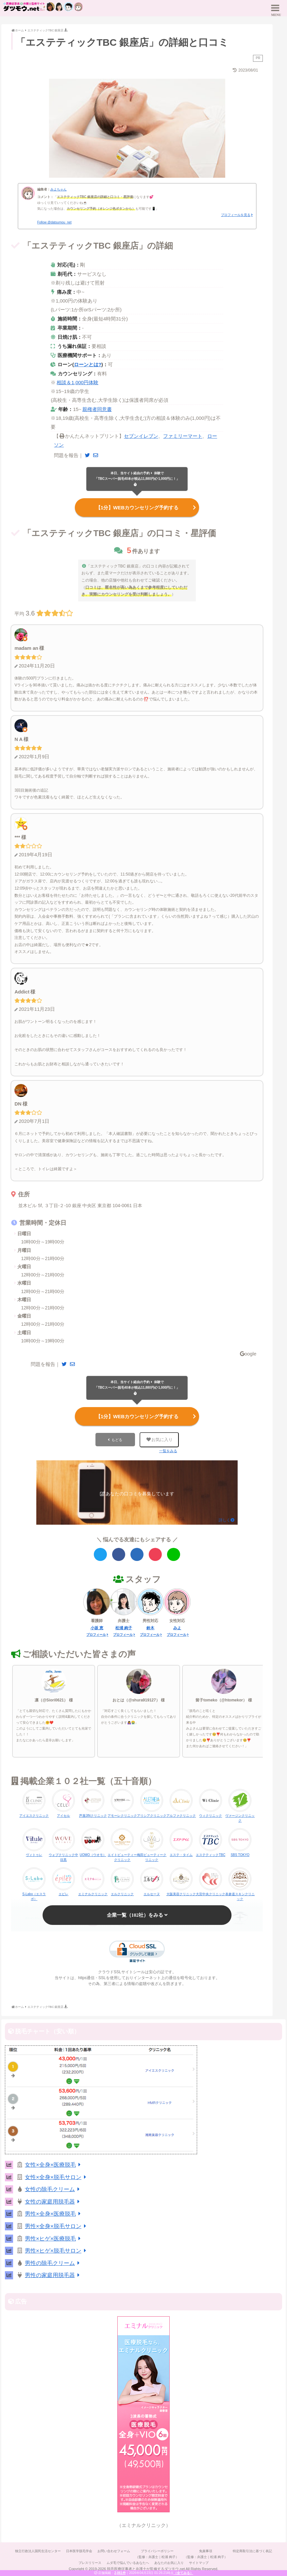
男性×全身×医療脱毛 (54, 2215)
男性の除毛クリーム (53, 2264)
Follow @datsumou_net (54, 222)
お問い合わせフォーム (113, 2552)
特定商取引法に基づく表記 (255, 2552)
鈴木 (150, 1629)
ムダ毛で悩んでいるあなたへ (127, 2564)
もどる (116, 1441)
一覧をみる (168, 1452)
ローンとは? (87, 364)
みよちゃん (58, 189)
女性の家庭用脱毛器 (53, 2203)
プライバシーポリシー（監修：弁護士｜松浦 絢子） (157, 2555)
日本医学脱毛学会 (77, 2552)
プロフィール (96, 1636)
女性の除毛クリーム (53, 2191)
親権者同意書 (97, 409)
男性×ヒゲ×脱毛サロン (56, 2252)
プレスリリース (87, 2564)
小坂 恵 (97, 1629)
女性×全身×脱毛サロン (56, 2178)
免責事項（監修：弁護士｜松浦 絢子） (207, 2555)
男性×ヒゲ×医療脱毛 (54, 2240)
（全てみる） (183, 2573)
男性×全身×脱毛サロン (56, 2227)
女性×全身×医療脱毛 (54, 2166)
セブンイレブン (141, 436)
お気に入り (159, 1440)
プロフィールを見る (235, 215)
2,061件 (120, 2573)
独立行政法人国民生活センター (35, 2552)
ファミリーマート (182, 436)
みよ (177, 1629)
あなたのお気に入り (169, 2564)
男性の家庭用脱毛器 (53, 2276)
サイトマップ (201, 2564)
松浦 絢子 (123, 1629)
